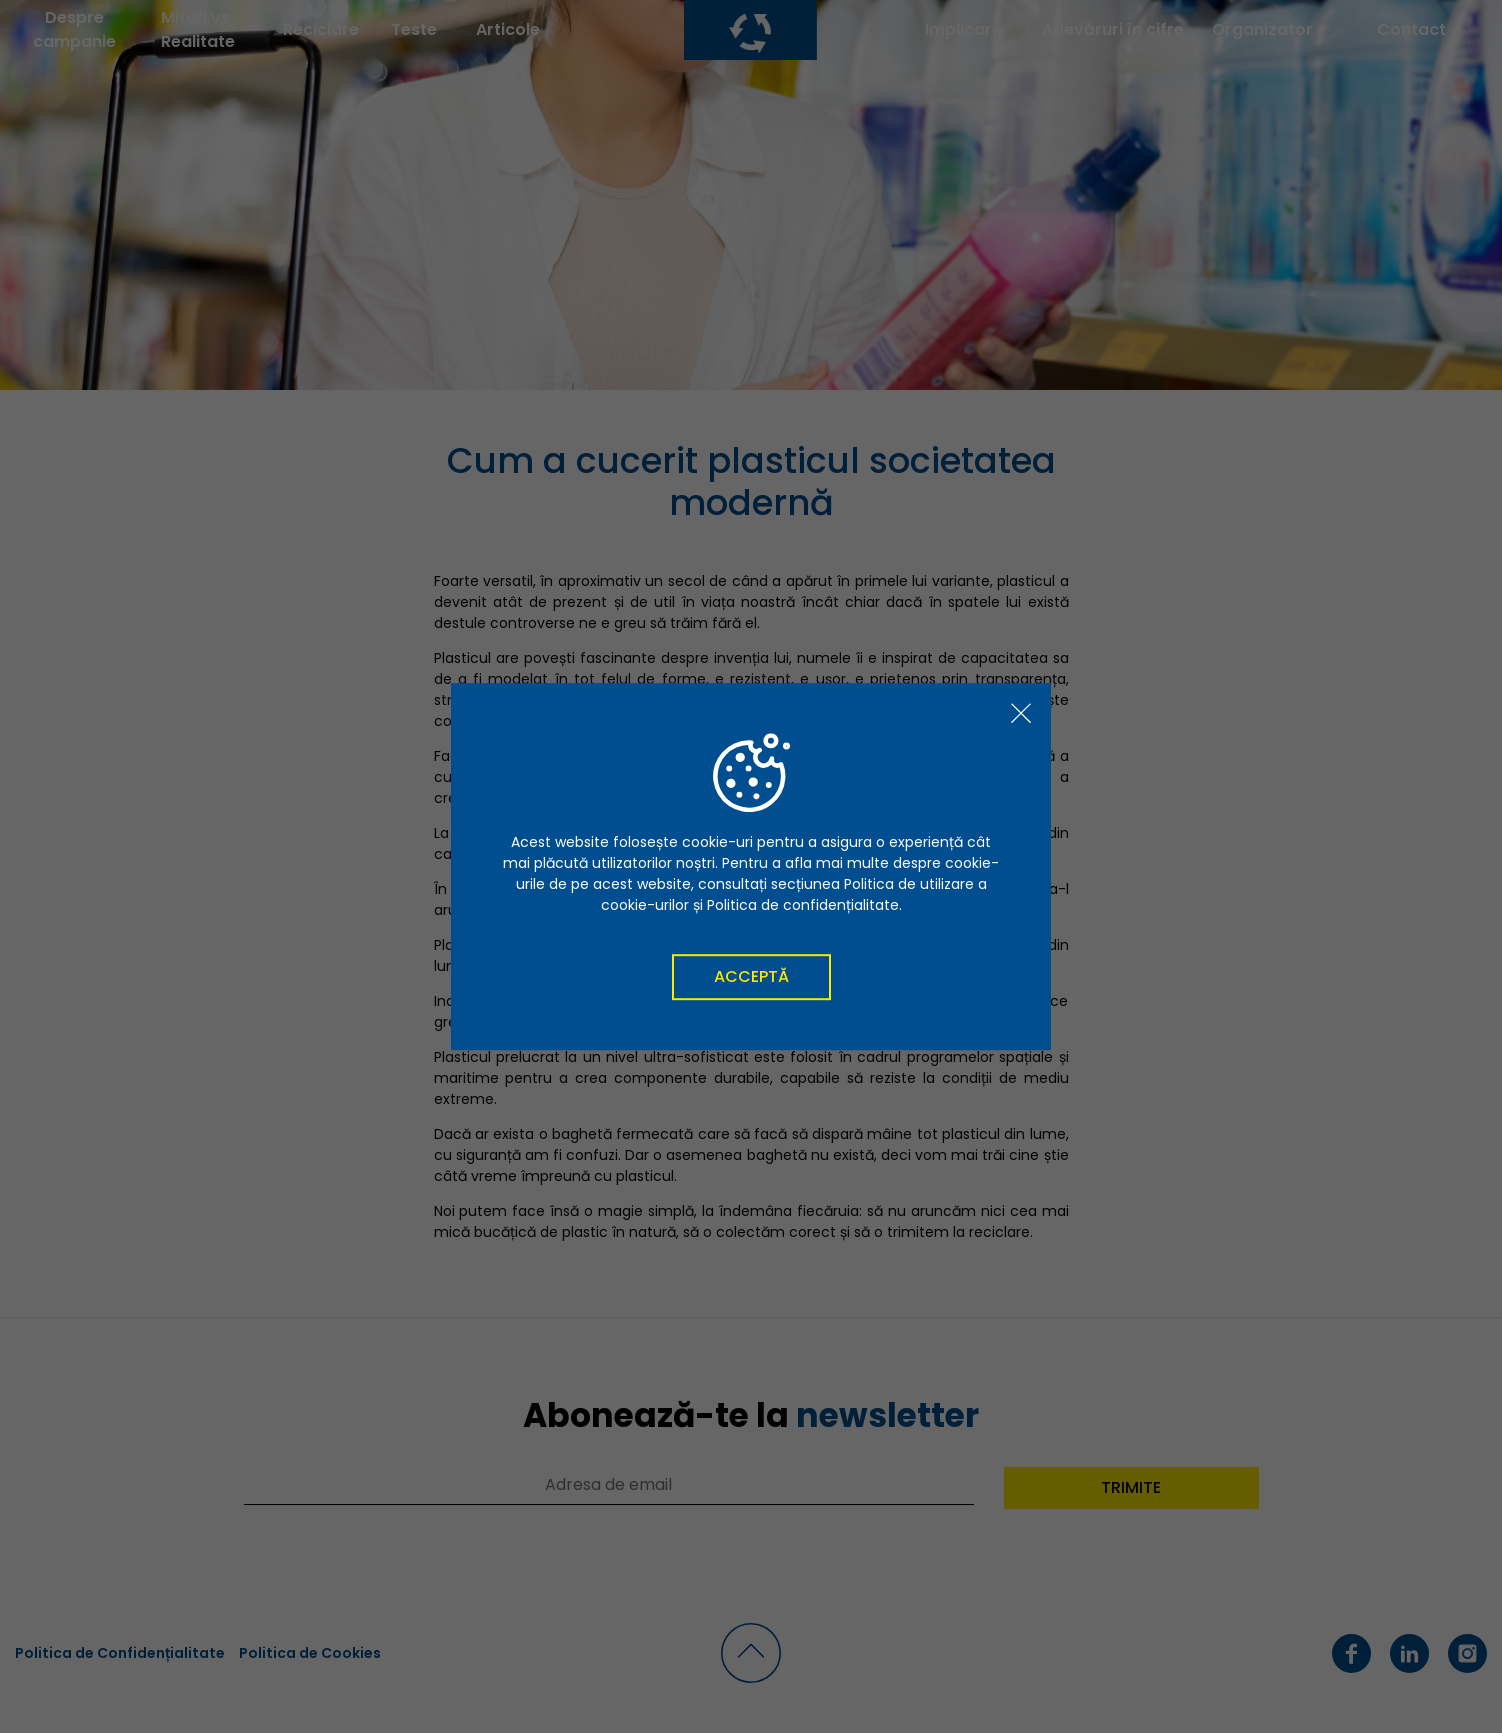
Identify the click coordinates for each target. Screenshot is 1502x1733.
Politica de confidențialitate (803, 905)
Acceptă (751, 976)
